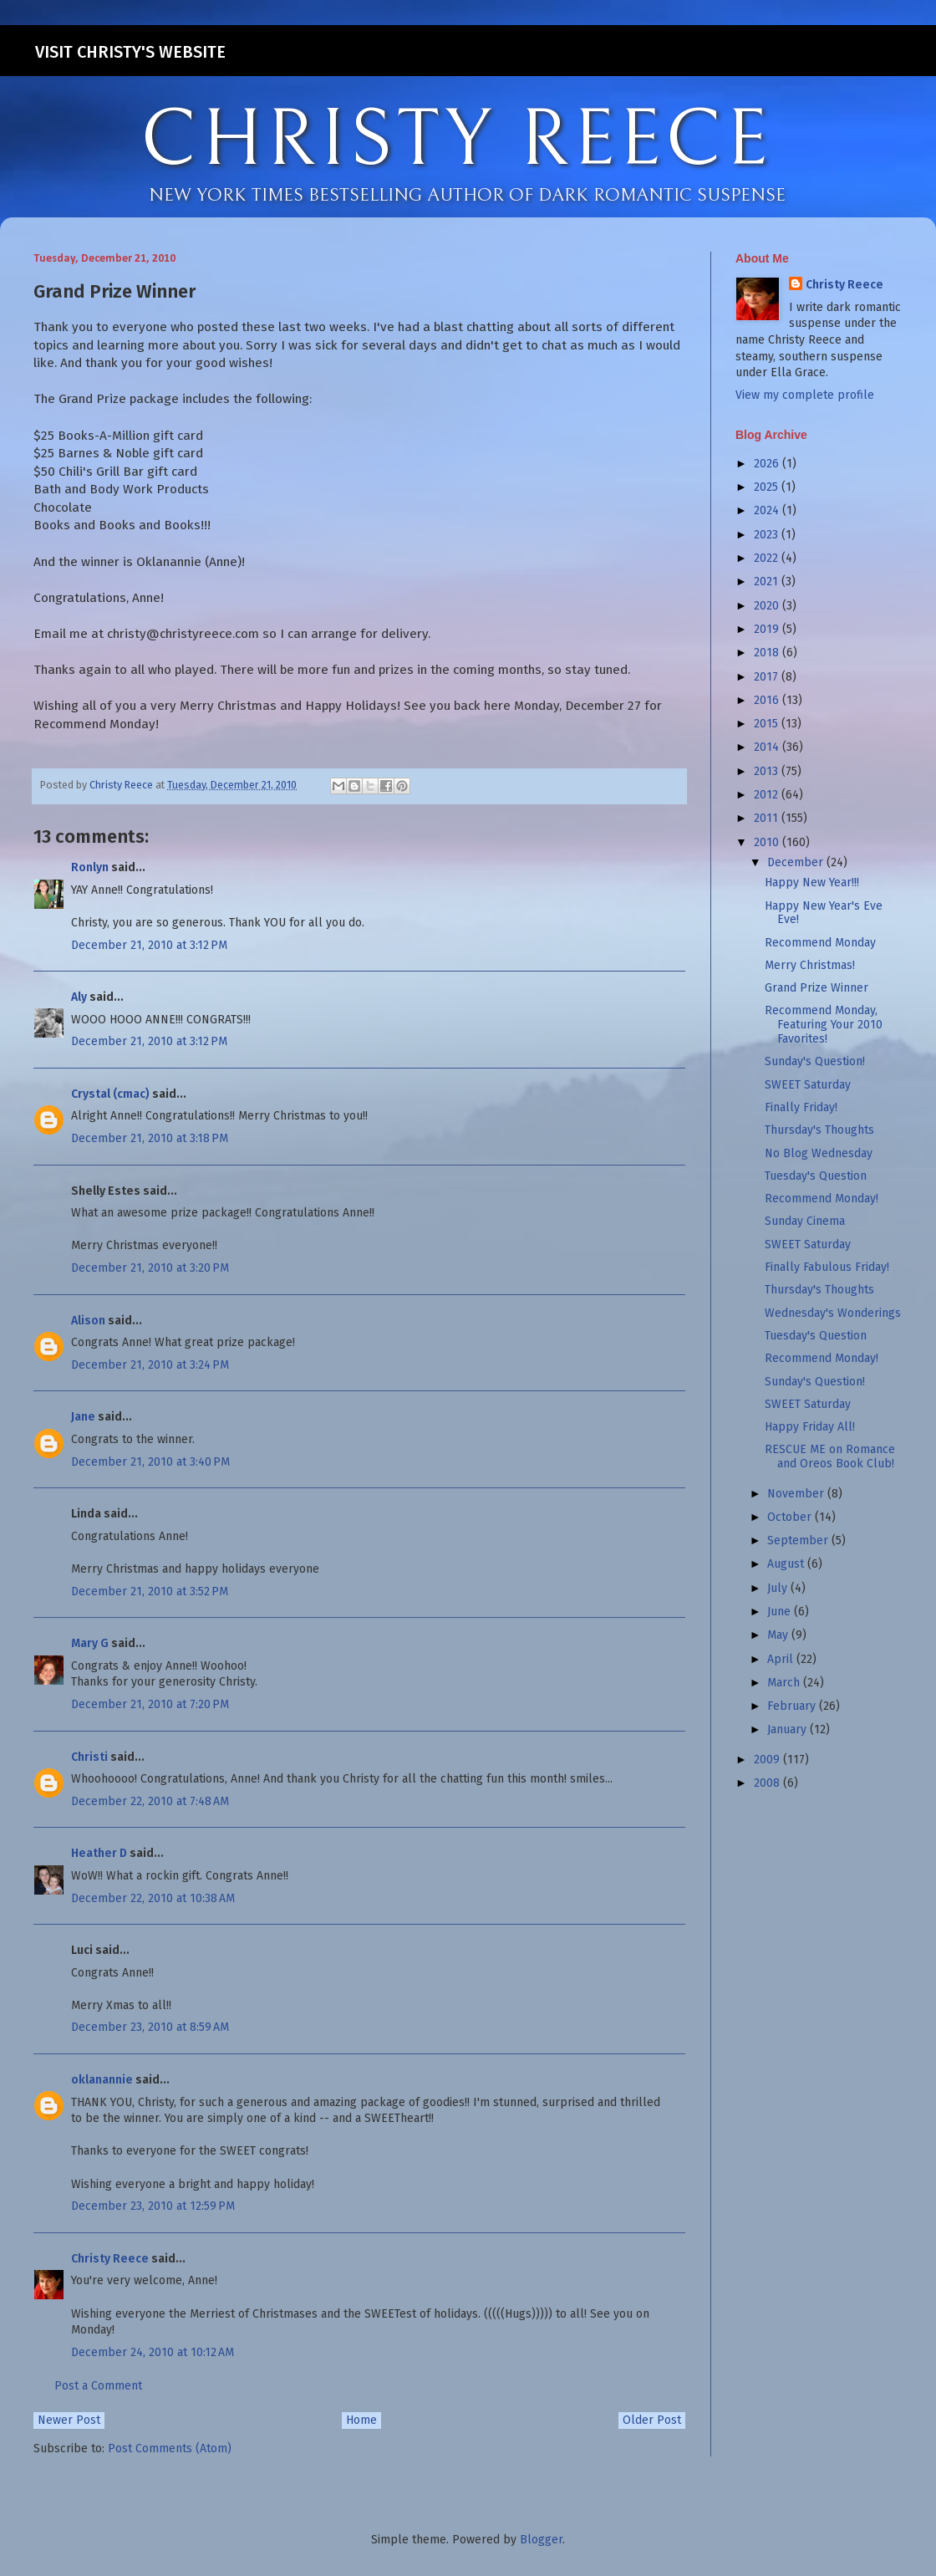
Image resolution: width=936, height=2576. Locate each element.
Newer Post (69, 2420)
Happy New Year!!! (812, 882)
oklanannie (102, 2080)
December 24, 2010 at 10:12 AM (152, 2352)
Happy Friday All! (810, 1427)
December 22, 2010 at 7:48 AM (150, 1801)
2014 (768, 747)
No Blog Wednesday (818, 1153)
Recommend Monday (820, 943)
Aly (79, 997)
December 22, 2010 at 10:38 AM (153, 1898)
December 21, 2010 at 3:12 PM (149, 945)
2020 (768, 606)
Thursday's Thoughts (819, 1130)
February (793, 1706)
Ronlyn (90, 867)
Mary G (90, 1643)
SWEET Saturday (808, 1085)
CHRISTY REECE (456, 140)
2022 (767, 558)
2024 (768, 510)
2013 (767, 771)
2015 (767, 724)
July (779, 1588)
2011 (767, 818)
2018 (768, 652)
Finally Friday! (801, 1107)
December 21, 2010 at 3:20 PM (150, 1268)
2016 (768, 700)
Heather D (99, 1853)
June (780, 1611)
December (797, 862)
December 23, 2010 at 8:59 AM (150, 2027)
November (797, 1494)
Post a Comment (98, 2386)
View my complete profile (804, 395)
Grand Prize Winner (816, 988)
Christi (89, 1757)
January (788, 1729)
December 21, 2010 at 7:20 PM (150, 1704)
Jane (83, 1417)
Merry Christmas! (810, 965)
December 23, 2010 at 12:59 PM (153, 2206)
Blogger (541, 2540)
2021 (767, 581)
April (781, 1659)
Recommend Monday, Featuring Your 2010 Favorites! (824, 1024)
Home (361, 2420)
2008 (768, 1783)
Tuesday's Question (816, 1176)
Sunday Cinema (805, 1221)
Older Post (652, 2420)
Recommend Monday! (821, 1198)
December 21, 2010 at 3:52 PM (149, 1591)
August (787, 1564)
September (799, 1540)
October (791, 1517)
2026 (768, 464)
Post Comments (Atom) (169, 2448)
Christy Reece (110, 2259)
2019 (768, 629)
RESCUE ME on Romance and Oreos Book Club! (830, 1456)
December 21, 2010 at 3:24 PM (150, 1365)
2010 (768, 842)
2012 (767, 795)
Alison (88, 1321)
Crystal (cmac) (110, 1094)
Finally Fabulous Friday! (827, 1267)
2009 (768, 1759)
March (785, 1683)
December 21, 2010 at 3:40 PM (150, 1462)
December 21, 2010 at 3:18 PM (149, 1138)
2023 (767, 535)
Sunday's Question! (815, 1061)
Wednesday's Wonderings (833, 1313)
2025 (767, 487)
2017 (767, 677)
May (779, 1635)
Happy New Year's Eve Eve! (824, 913)
